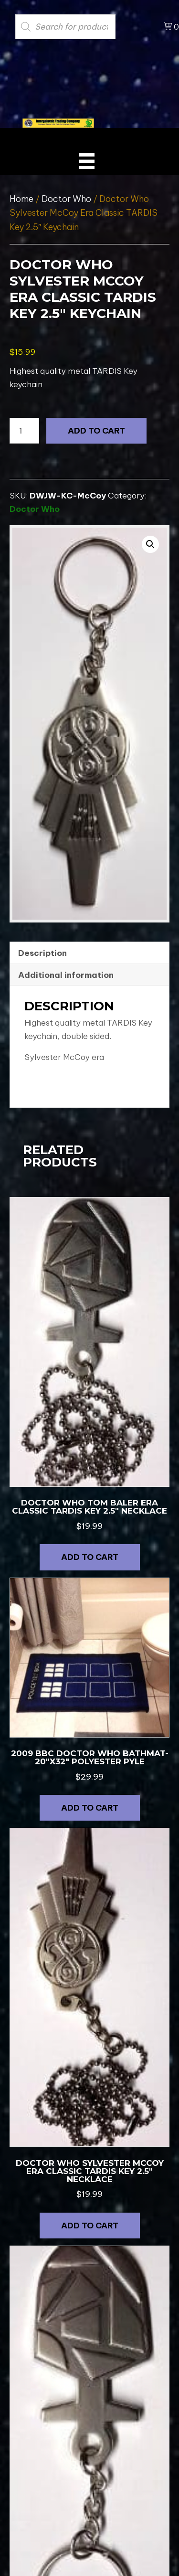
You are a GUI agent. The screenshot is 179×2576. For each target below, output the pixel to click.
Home (21, 198)
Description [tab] (42, 953)
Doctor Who (66, 198)
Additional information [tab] (66, 975)
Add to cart (96, 430)
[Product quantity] (24, 431)
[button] (150, 544)
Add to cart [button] (89, 1557)
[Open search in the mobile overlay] (82, 26)
